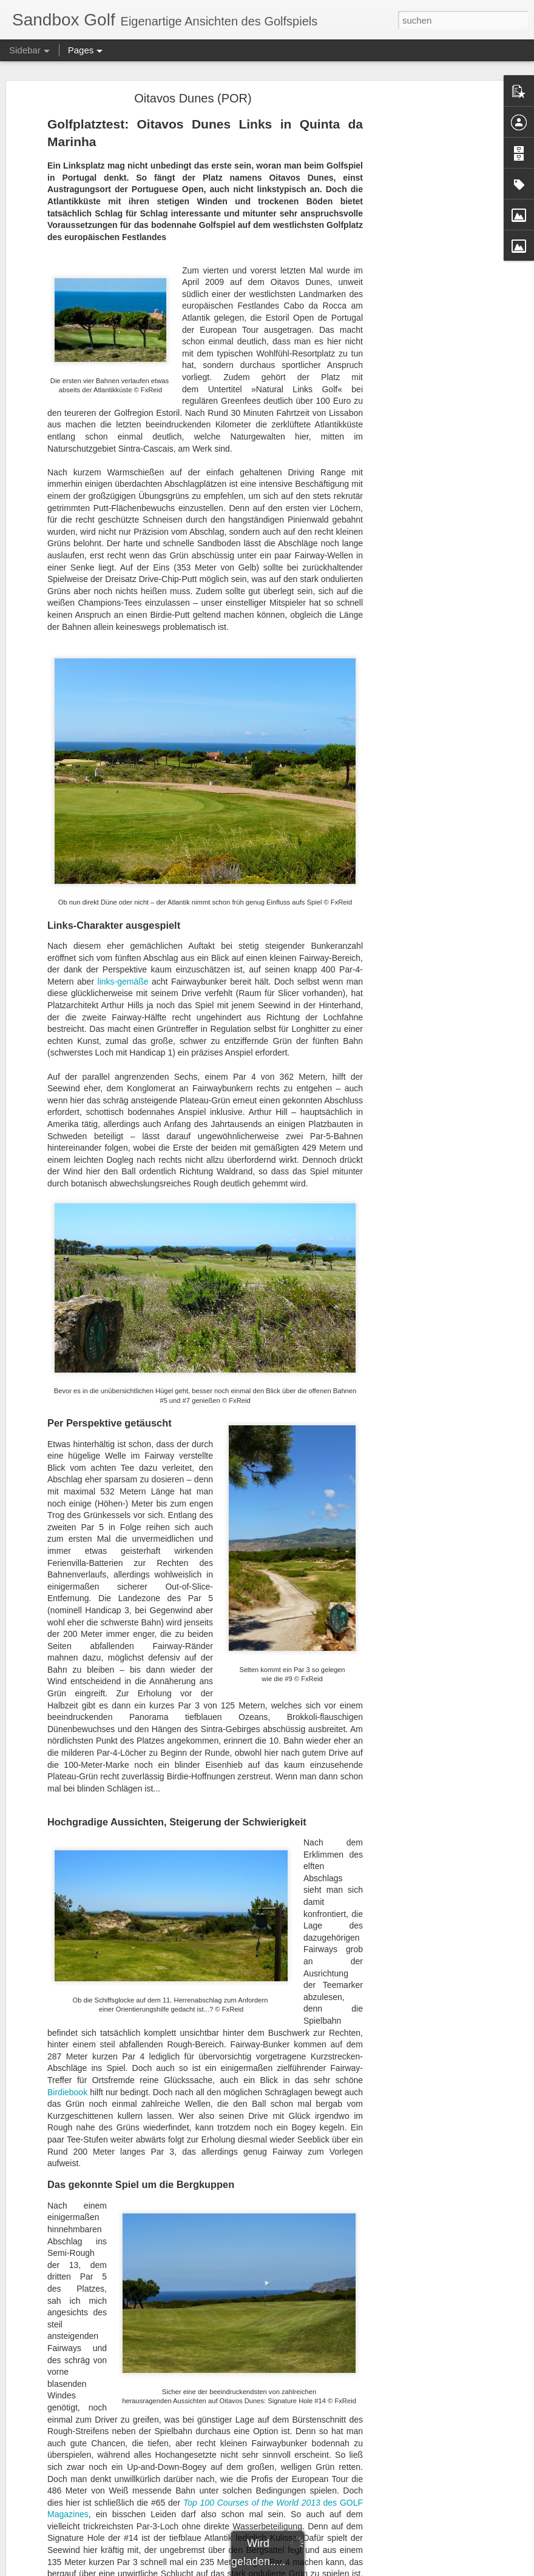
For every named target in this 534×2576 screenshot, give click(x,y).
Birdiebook (67, 2092)
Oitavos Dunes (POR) (192, 98)
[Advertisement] (429, 288)
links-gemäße (123, 981)
